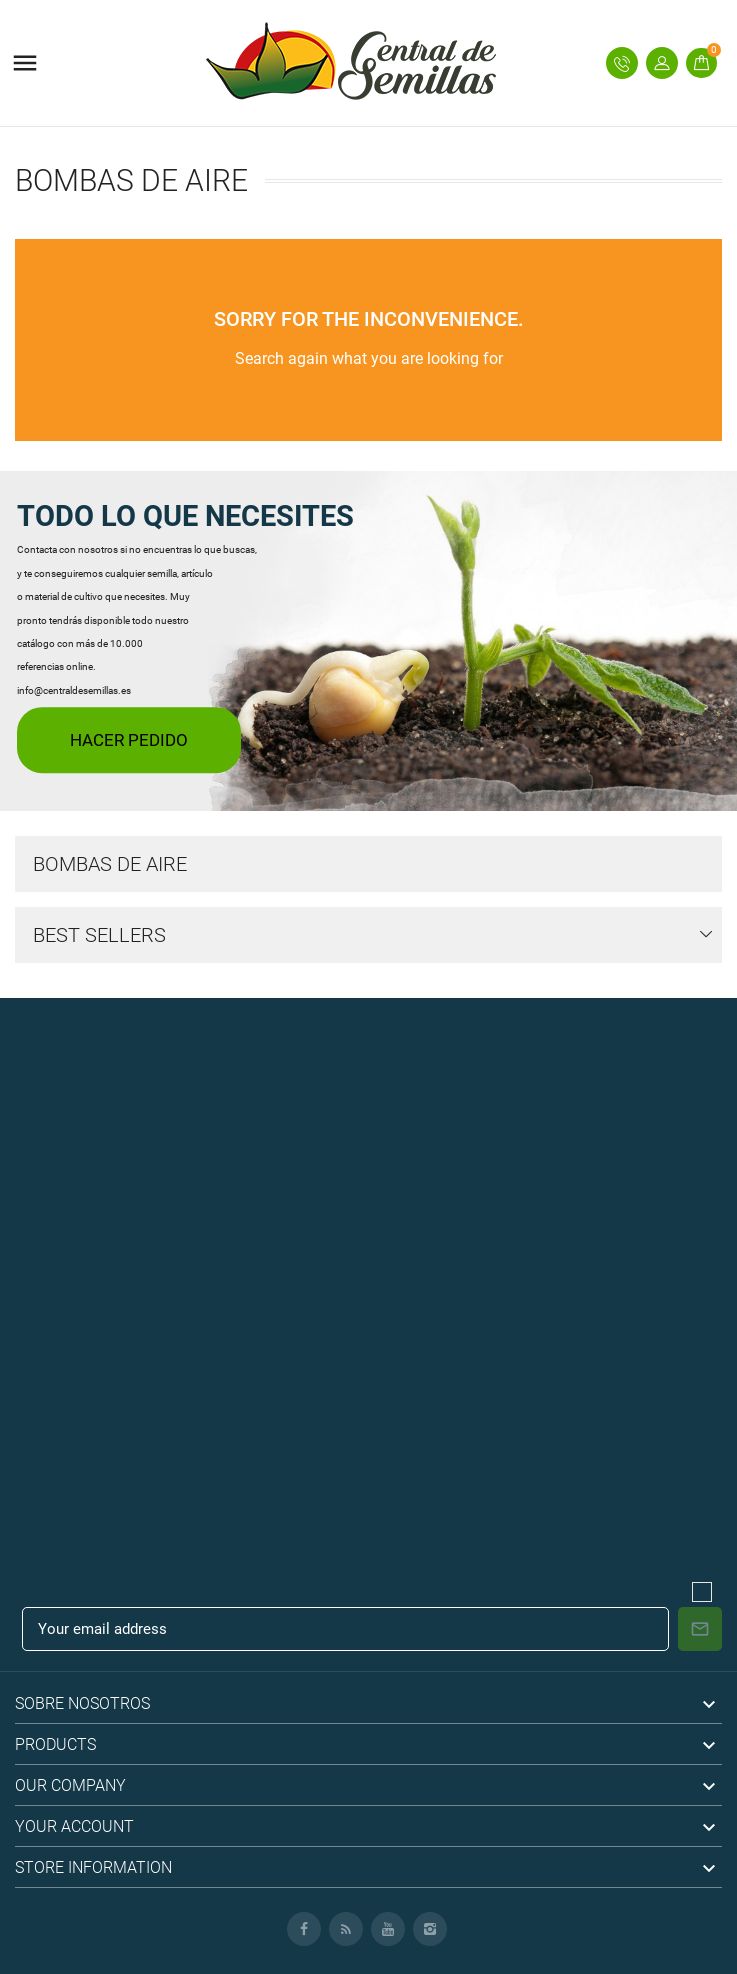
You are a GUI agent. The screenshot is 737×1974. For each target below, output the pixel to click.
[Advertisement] (368, 1138)
